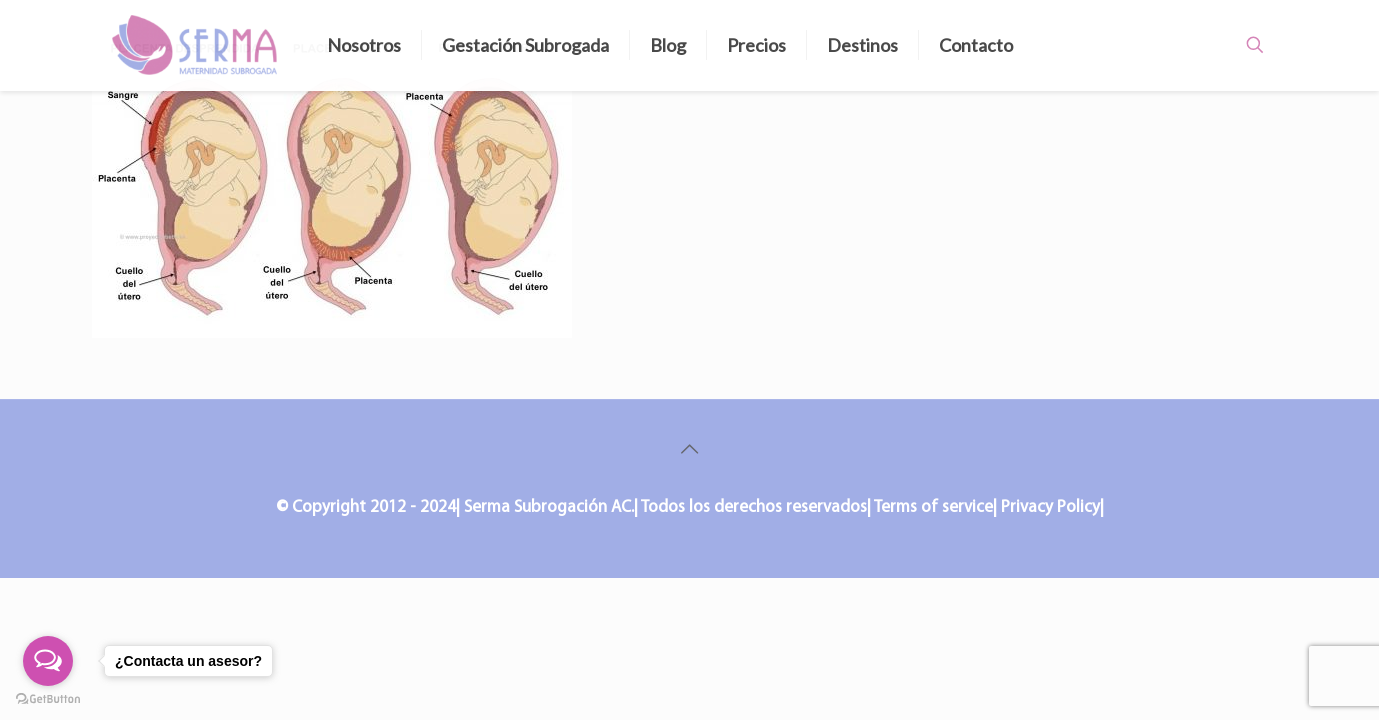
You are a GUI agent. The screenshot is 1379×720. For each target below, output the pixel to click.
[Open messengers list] (48, 661)
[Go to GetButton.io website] (48, 699)
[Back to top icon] (690, 451)
